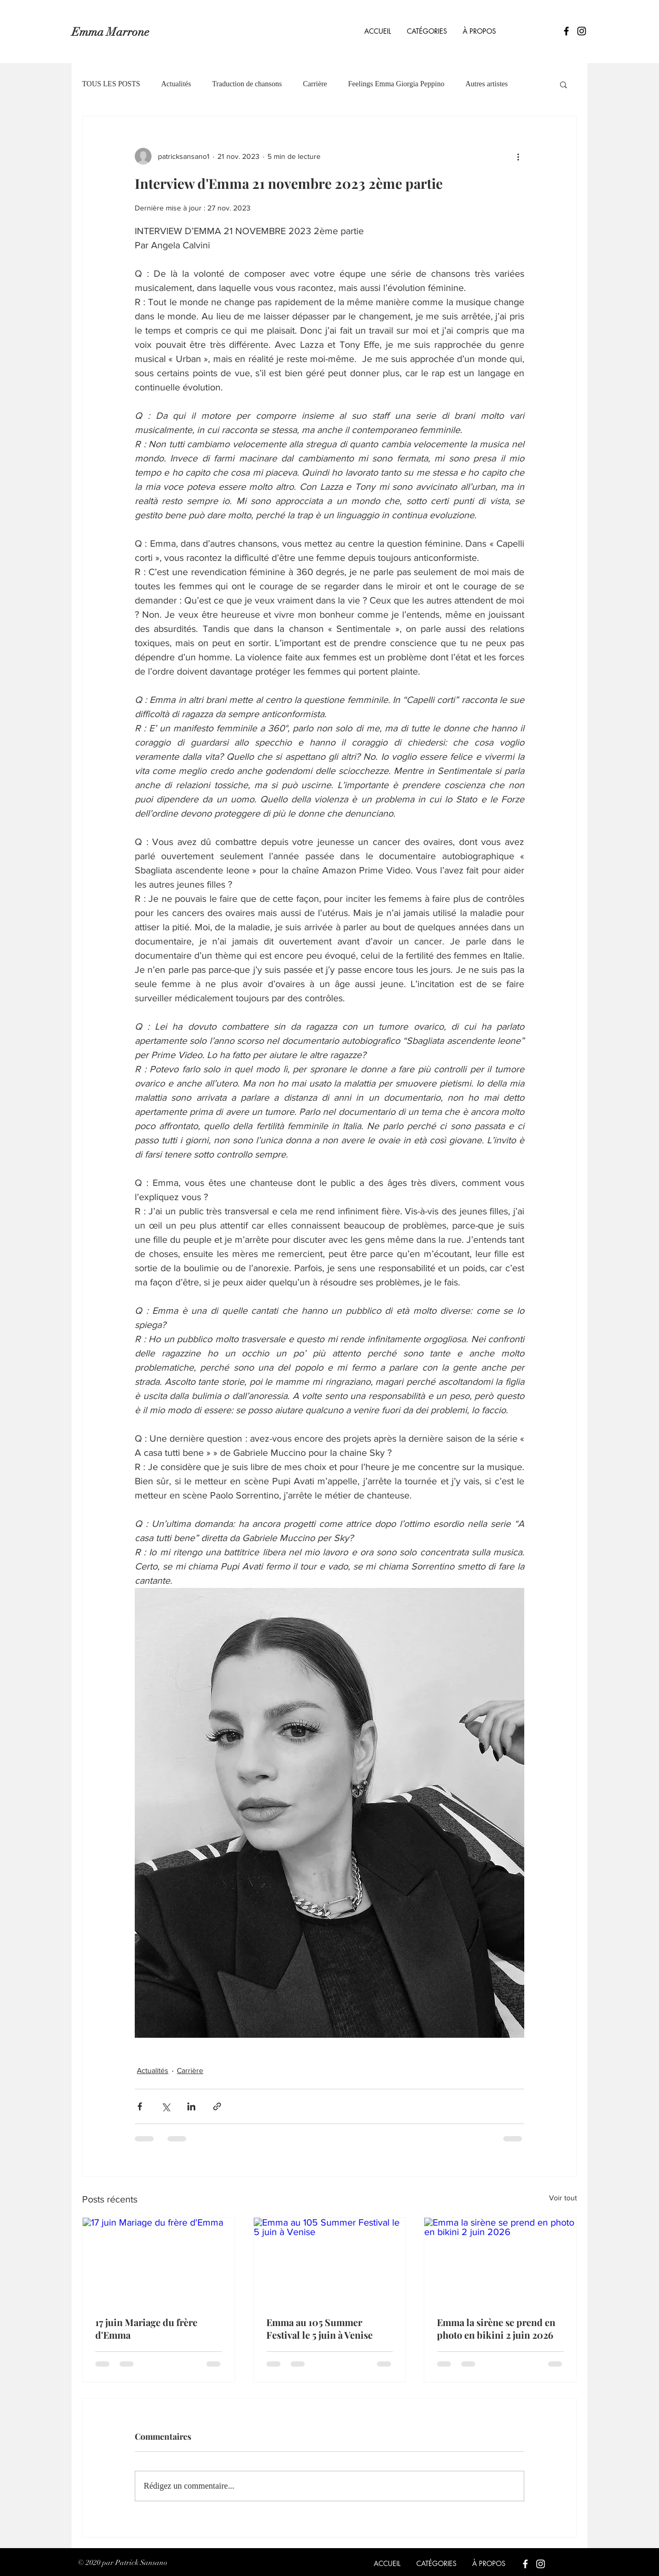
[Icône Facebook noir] (566, 31)
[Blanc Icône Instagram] (540, 2564)
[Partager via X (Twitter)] (166, 2106)
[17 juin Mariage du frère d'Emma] (159, 2260)
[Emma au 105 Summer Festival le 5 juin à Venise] (330, 2260)
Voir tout (563, 2197)
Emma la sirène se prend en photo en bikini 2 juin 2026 (496, 2328)
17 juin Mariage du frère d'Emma (146, 2328)
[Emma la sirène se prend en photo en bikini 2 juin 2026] (500, 2260)
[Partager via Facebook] (140, 2106)
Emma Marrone (110, 32)
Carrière (315, 84)
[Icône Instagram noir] (581, 31)
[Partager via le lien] (217, 2106)
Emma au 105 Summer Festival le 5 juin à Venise (319, 2328)
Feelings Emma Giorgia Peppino (396, 84)
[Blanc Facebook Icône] (525, 2564)
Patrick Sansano (141, 2562)
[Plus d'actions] (518, 156)
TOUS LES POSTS (111, 84)
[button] (427, 31)
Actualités (176, 84)
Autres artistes (486, 84)
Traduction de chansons (247, 84)
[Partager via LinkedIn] (191, 2106)
